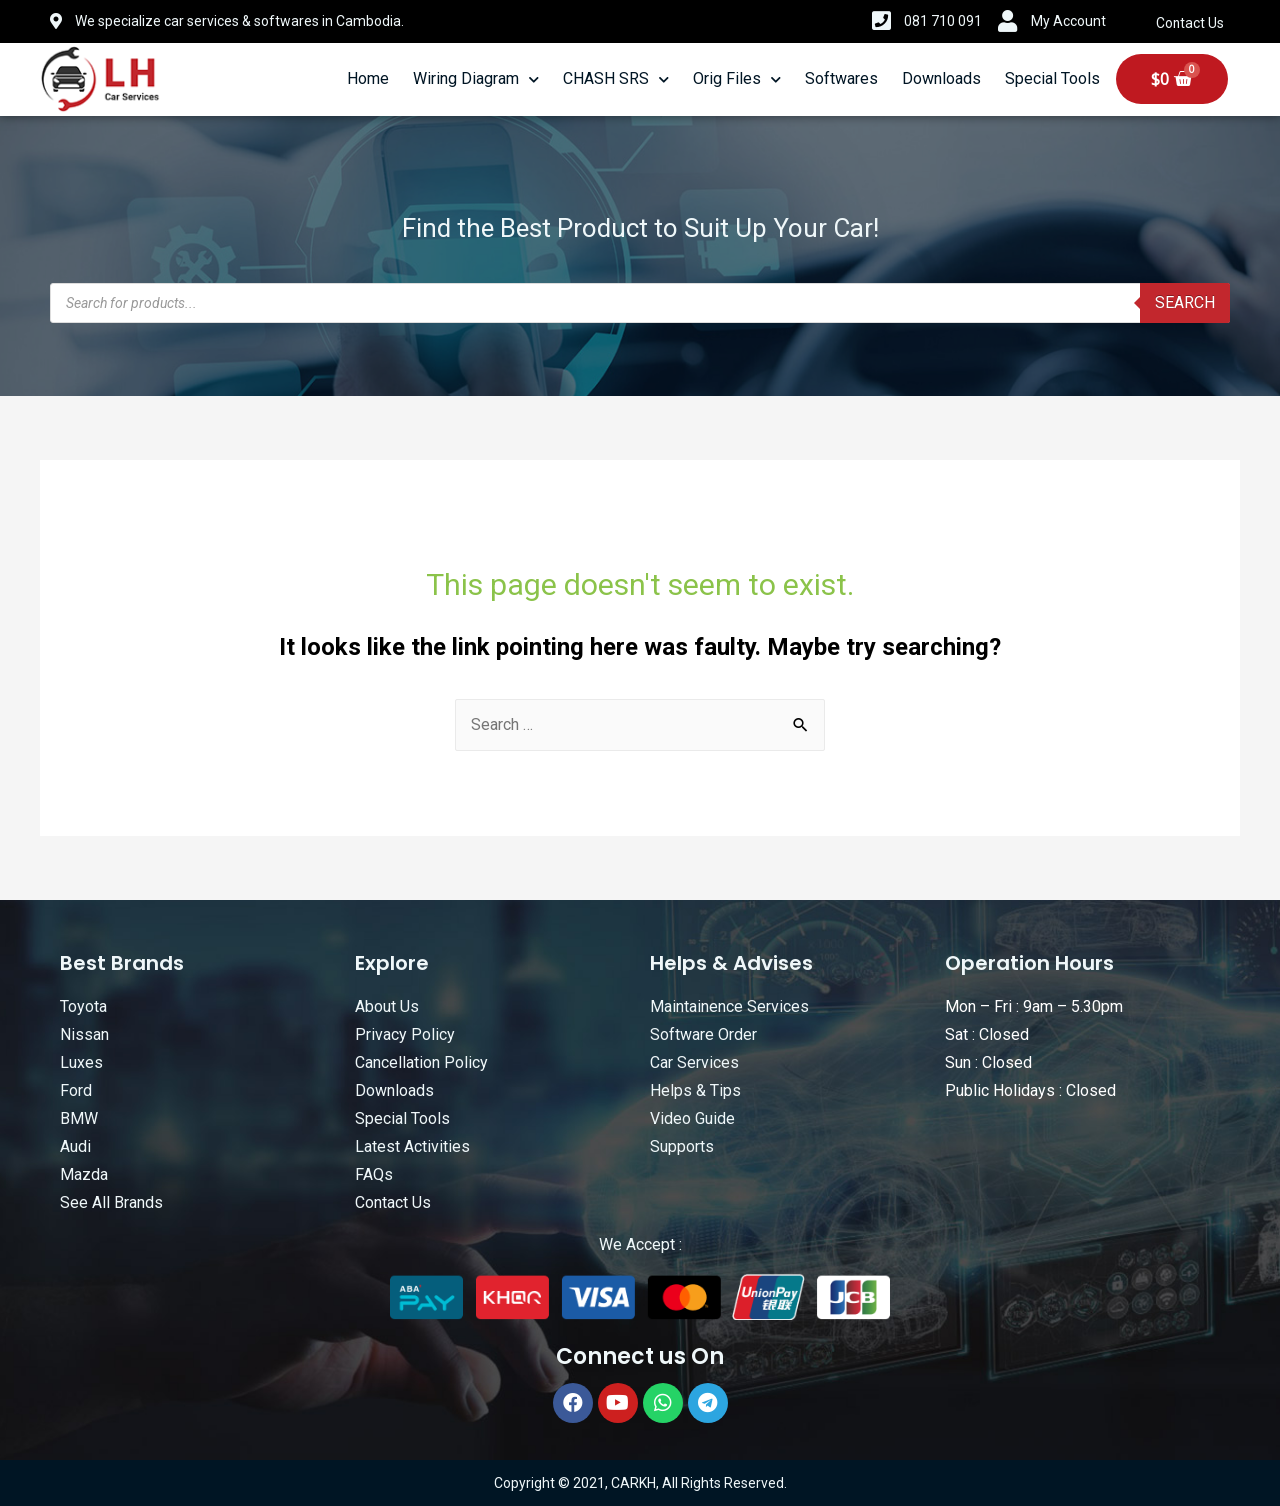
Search (1185, 302)
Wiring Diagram (476, 79)
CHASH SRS (616, 79)
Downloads (941, 78)
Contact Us (1190, 23)
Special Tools (1052, 78)
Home (368, 78)
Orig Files (737, 79)
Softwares (841, 78)
